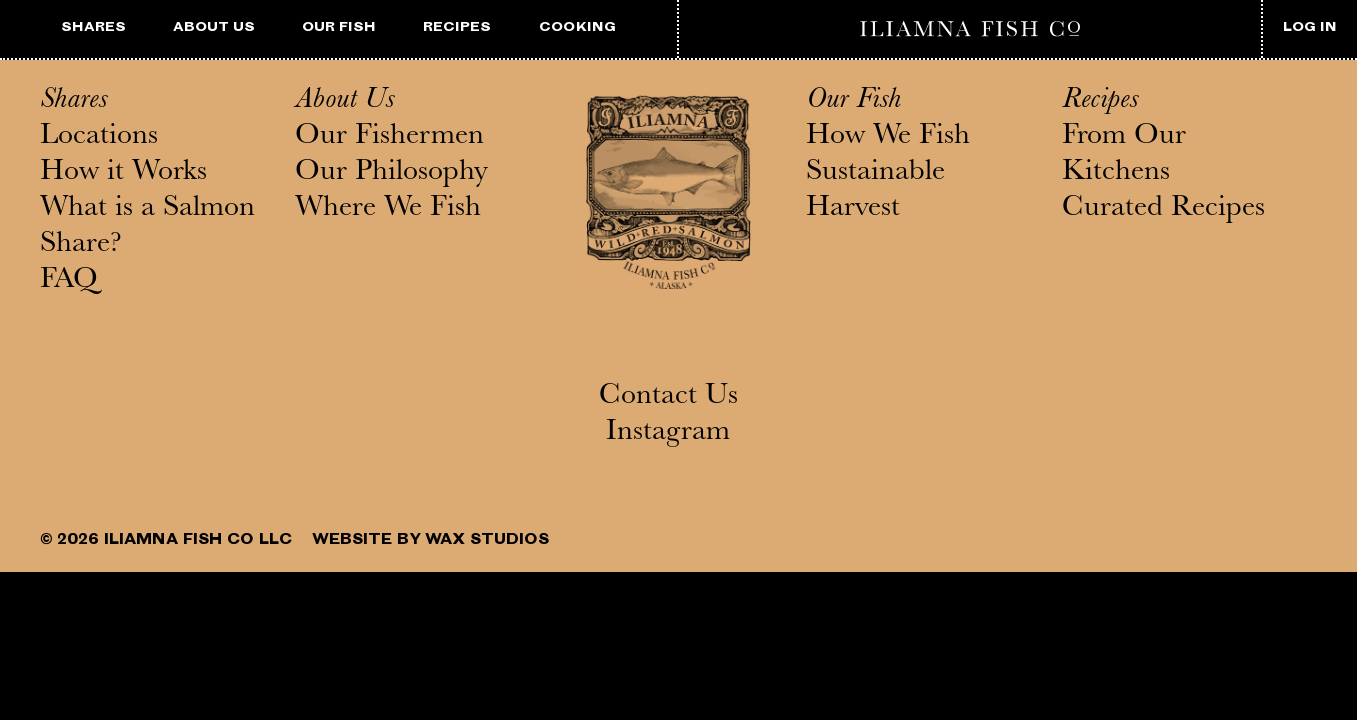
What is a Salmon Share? (147, 228)
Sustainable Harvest (875, 192)
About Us (344, 102)
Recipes (1100, 102)
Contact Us (668, 398)
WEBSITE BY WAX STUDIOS (430, 541)
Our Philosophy (391, 174)
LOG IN (1310, 28)
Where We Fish (388, 210)
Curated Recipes (1163, 210)
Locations (99, 138)
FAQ (69, 282)
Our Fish (853, 102)
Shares (73, 102)
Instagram (668, 434)
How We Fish (888, 138)
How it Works (123, 174)
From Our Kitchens (1124, 156)
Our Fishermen (389, 138)
